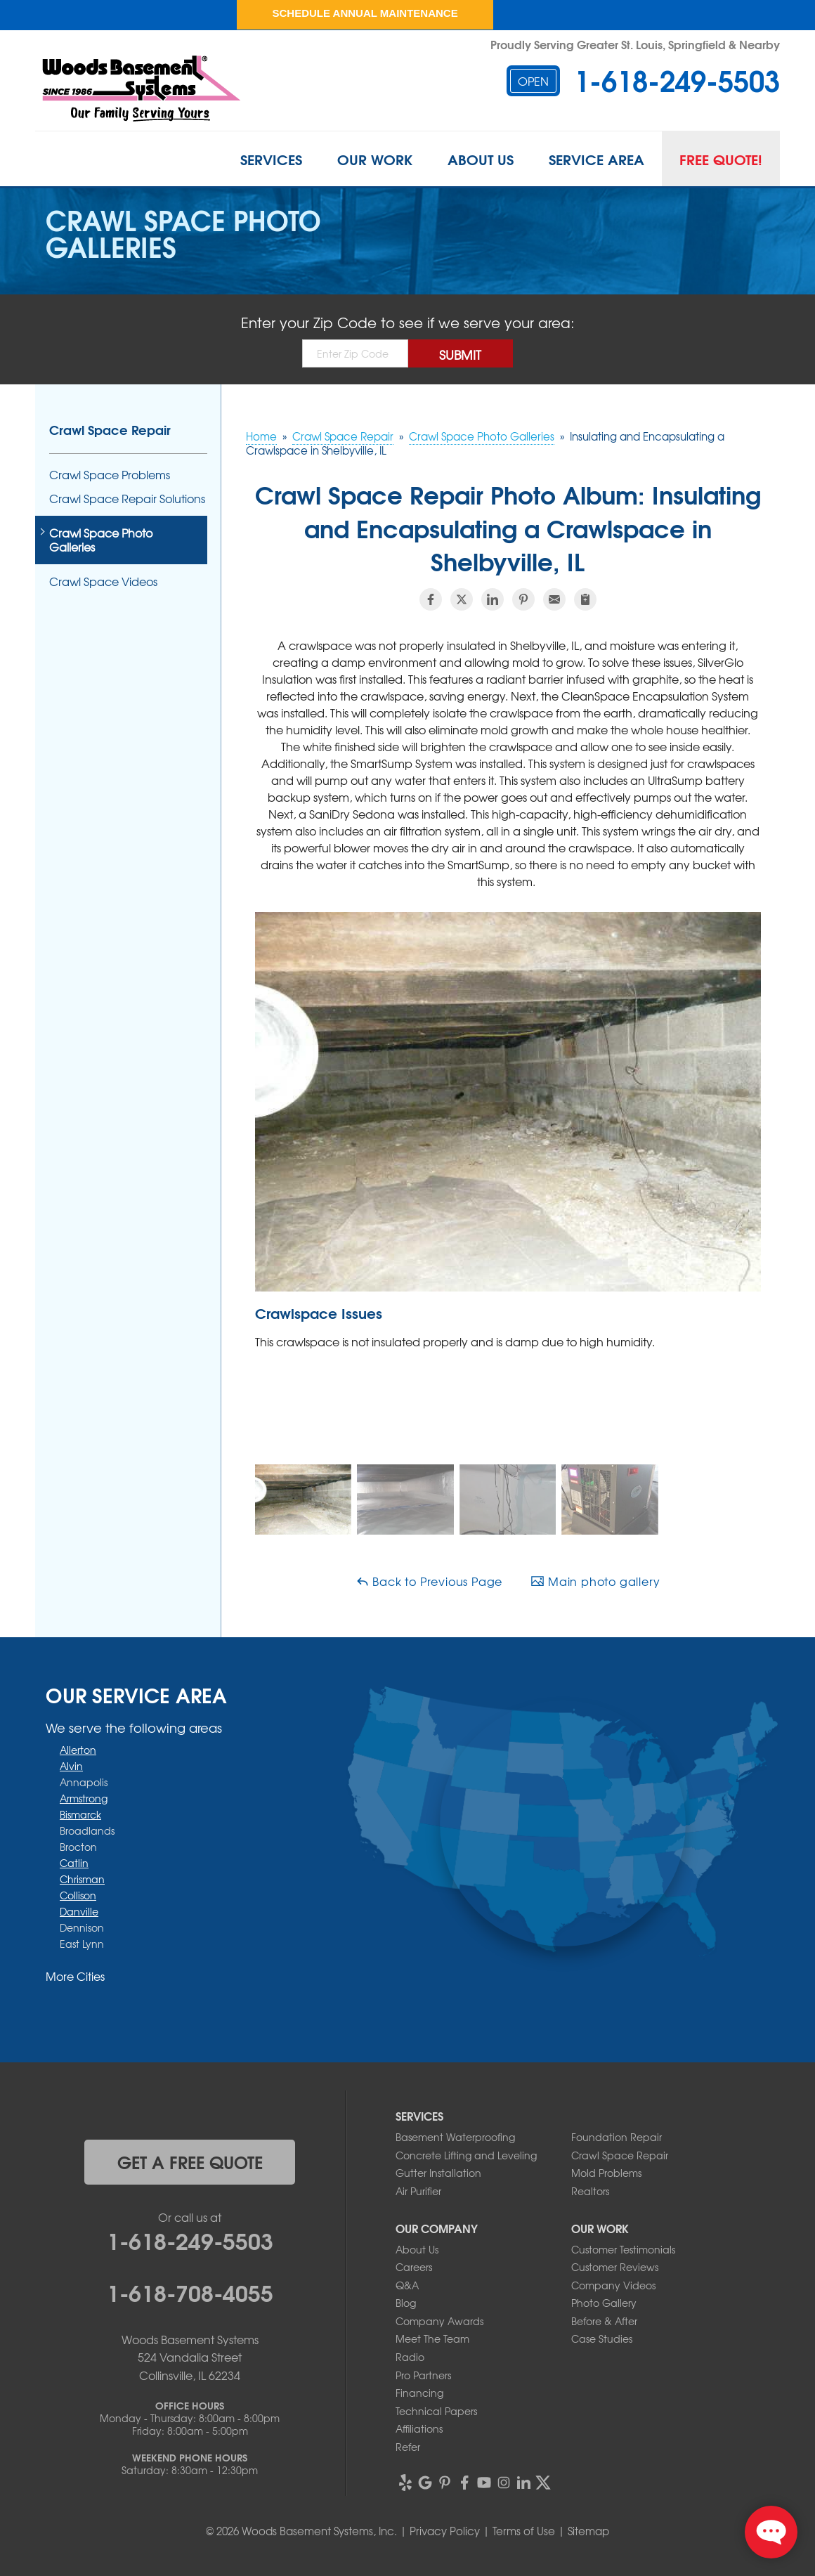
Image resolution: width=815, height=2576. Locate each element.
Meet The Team (432, 2338)
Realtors (590, 2191)
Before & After (604, 2321)
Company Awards (439, 2321)
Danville (79, 1911)
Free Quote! (720, 159)
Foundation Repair (616, 2137)
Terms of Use (524, 2531)
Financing (419, 2393)
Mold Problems (606, 2173)
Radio (410, 2357)
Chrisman (82, 1879)
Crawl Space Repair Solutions (127, 498)
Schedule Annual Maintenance (364, 13)
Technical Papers (436, 2411)
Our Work (374, 159)
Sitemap (588, 2531)
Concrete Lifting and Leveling (466, 2155)
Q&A (407, 2285)
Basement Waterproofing (455, 2137)
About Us (481, 159)
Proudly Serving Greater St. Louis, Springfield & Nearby (635, 44)
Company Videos (613, 2285)
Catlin (74, 1863)
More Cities (75, 1975)
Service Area (596, 159)
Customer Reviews (614, 2267)
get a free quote (190, 2161)
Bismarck (80, 1814)
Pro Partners (423, 2375)
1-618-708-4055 (190, 2291)
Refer (408, 2447)
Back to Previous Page (429, 1581)
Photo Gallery (604, 2303)
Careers (414, 2267)
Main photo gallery (595, 1581)
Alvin (71, 1766)
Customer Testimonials (623, 2249)
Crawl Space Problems (109, 474)
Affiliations (419, 2428)
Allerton (78, 1750)
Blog (406, 2303)
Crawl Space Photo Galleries (100, 539)
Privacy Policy (445, 2531)
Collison (78, 1895)
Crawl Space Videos (103, 581)
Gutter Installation (438, 2173)
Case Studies (601, 2338)
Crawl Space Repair (110, 429)
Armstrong (83, 1798)
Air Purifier (418, 2191)
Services (271, 159)
